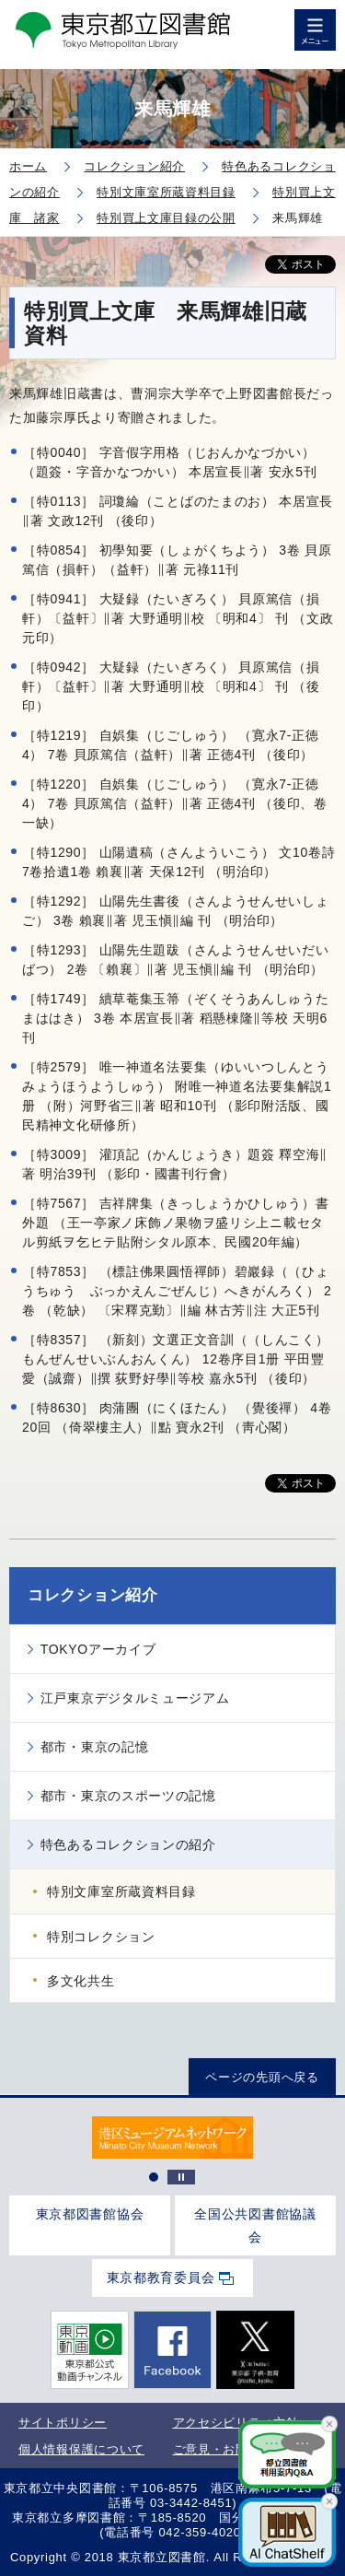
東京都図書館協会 (90, 2214)
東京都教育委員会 (161, 2277)
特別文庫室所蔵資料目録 (121, 1891)
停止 (181, 2177)
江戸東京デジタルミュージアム (135, 1698)
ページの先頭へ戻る (261, 2077)
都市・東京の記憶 (94, 1746)
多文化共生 (81, 1980)
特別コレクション (101, 1936)
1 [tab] (153, 2177)
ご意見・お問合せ (223, 2449)
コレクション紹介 (93, 1595)
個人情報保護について (81, 2449)
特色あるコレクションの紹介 (128, 1844)
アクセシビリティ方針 (236, 2423)
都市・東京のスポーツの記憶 (128, 1795)
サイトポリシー (62, 2423)
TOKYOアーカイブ (98, 1649)
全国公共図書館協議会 (255, 2225)
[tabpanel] (172, 2138)
